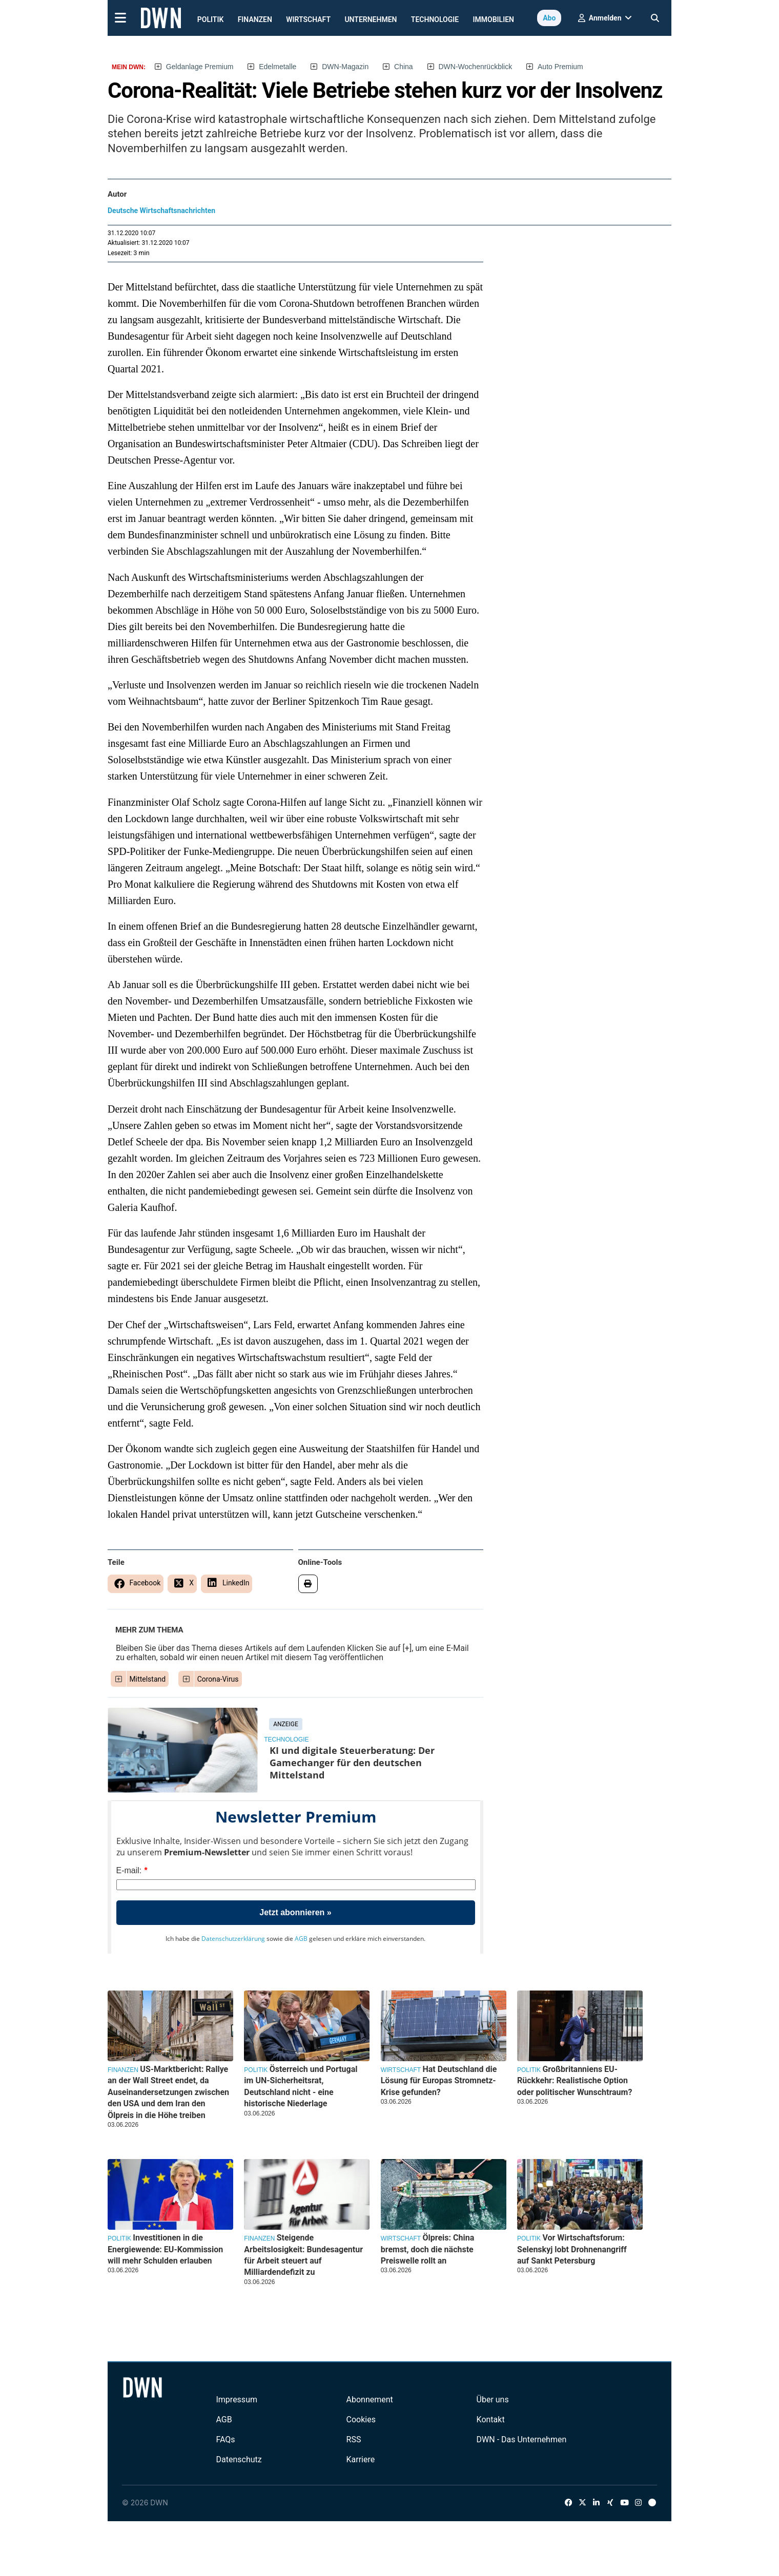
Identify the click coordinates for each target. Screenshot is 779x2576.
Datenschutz (238, 2459)
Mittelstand (148, 1679)
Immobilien (494, 19)
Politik (210, 19)
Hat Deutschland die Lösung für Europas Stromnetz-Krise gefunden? (439, 2080)
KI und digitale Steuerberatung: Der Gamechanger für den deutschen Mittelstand (352, 1763)
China (403, 66)
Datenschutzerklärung (233, 1938)
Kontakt (491, 2419)
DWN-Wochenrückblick (475, 66)
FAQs (225, 2439)
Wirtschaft (308, 19)
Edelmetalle (277, 66)
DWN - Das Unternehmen (522, 2439)
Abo (549, 18)
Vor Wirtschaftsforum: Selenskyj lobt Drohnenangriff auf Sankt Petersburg (572, 2249)
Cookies (361, 2419)
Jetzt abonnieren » (295, 1912)
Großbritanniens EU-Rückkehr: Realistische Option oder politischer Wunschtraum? (574, 2080)
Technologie (435, 19)
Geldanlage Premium (200, 66)
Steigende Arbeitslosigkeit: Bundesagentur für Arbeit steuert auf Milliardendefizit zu (303, 2255)
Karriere (360, 2459)
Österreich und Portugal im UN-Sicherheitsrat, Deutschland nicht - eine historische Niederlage (300, 2086)
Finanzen (255, 19)
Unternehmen (370, 19)
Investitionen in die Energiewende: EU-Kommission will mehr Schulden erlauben (165, 2249)
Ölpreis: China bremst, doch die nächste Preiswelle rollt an (428, 2249)
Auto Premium (560, 66)
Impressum (236, 2399)
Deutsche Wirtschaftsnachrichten (161, 210)
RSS (353, 2439)
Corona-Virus (218, 1679)
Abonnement (369, 2399)
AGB (301, 1938)
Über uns (493, 2399)
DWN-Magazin (345, 66)
